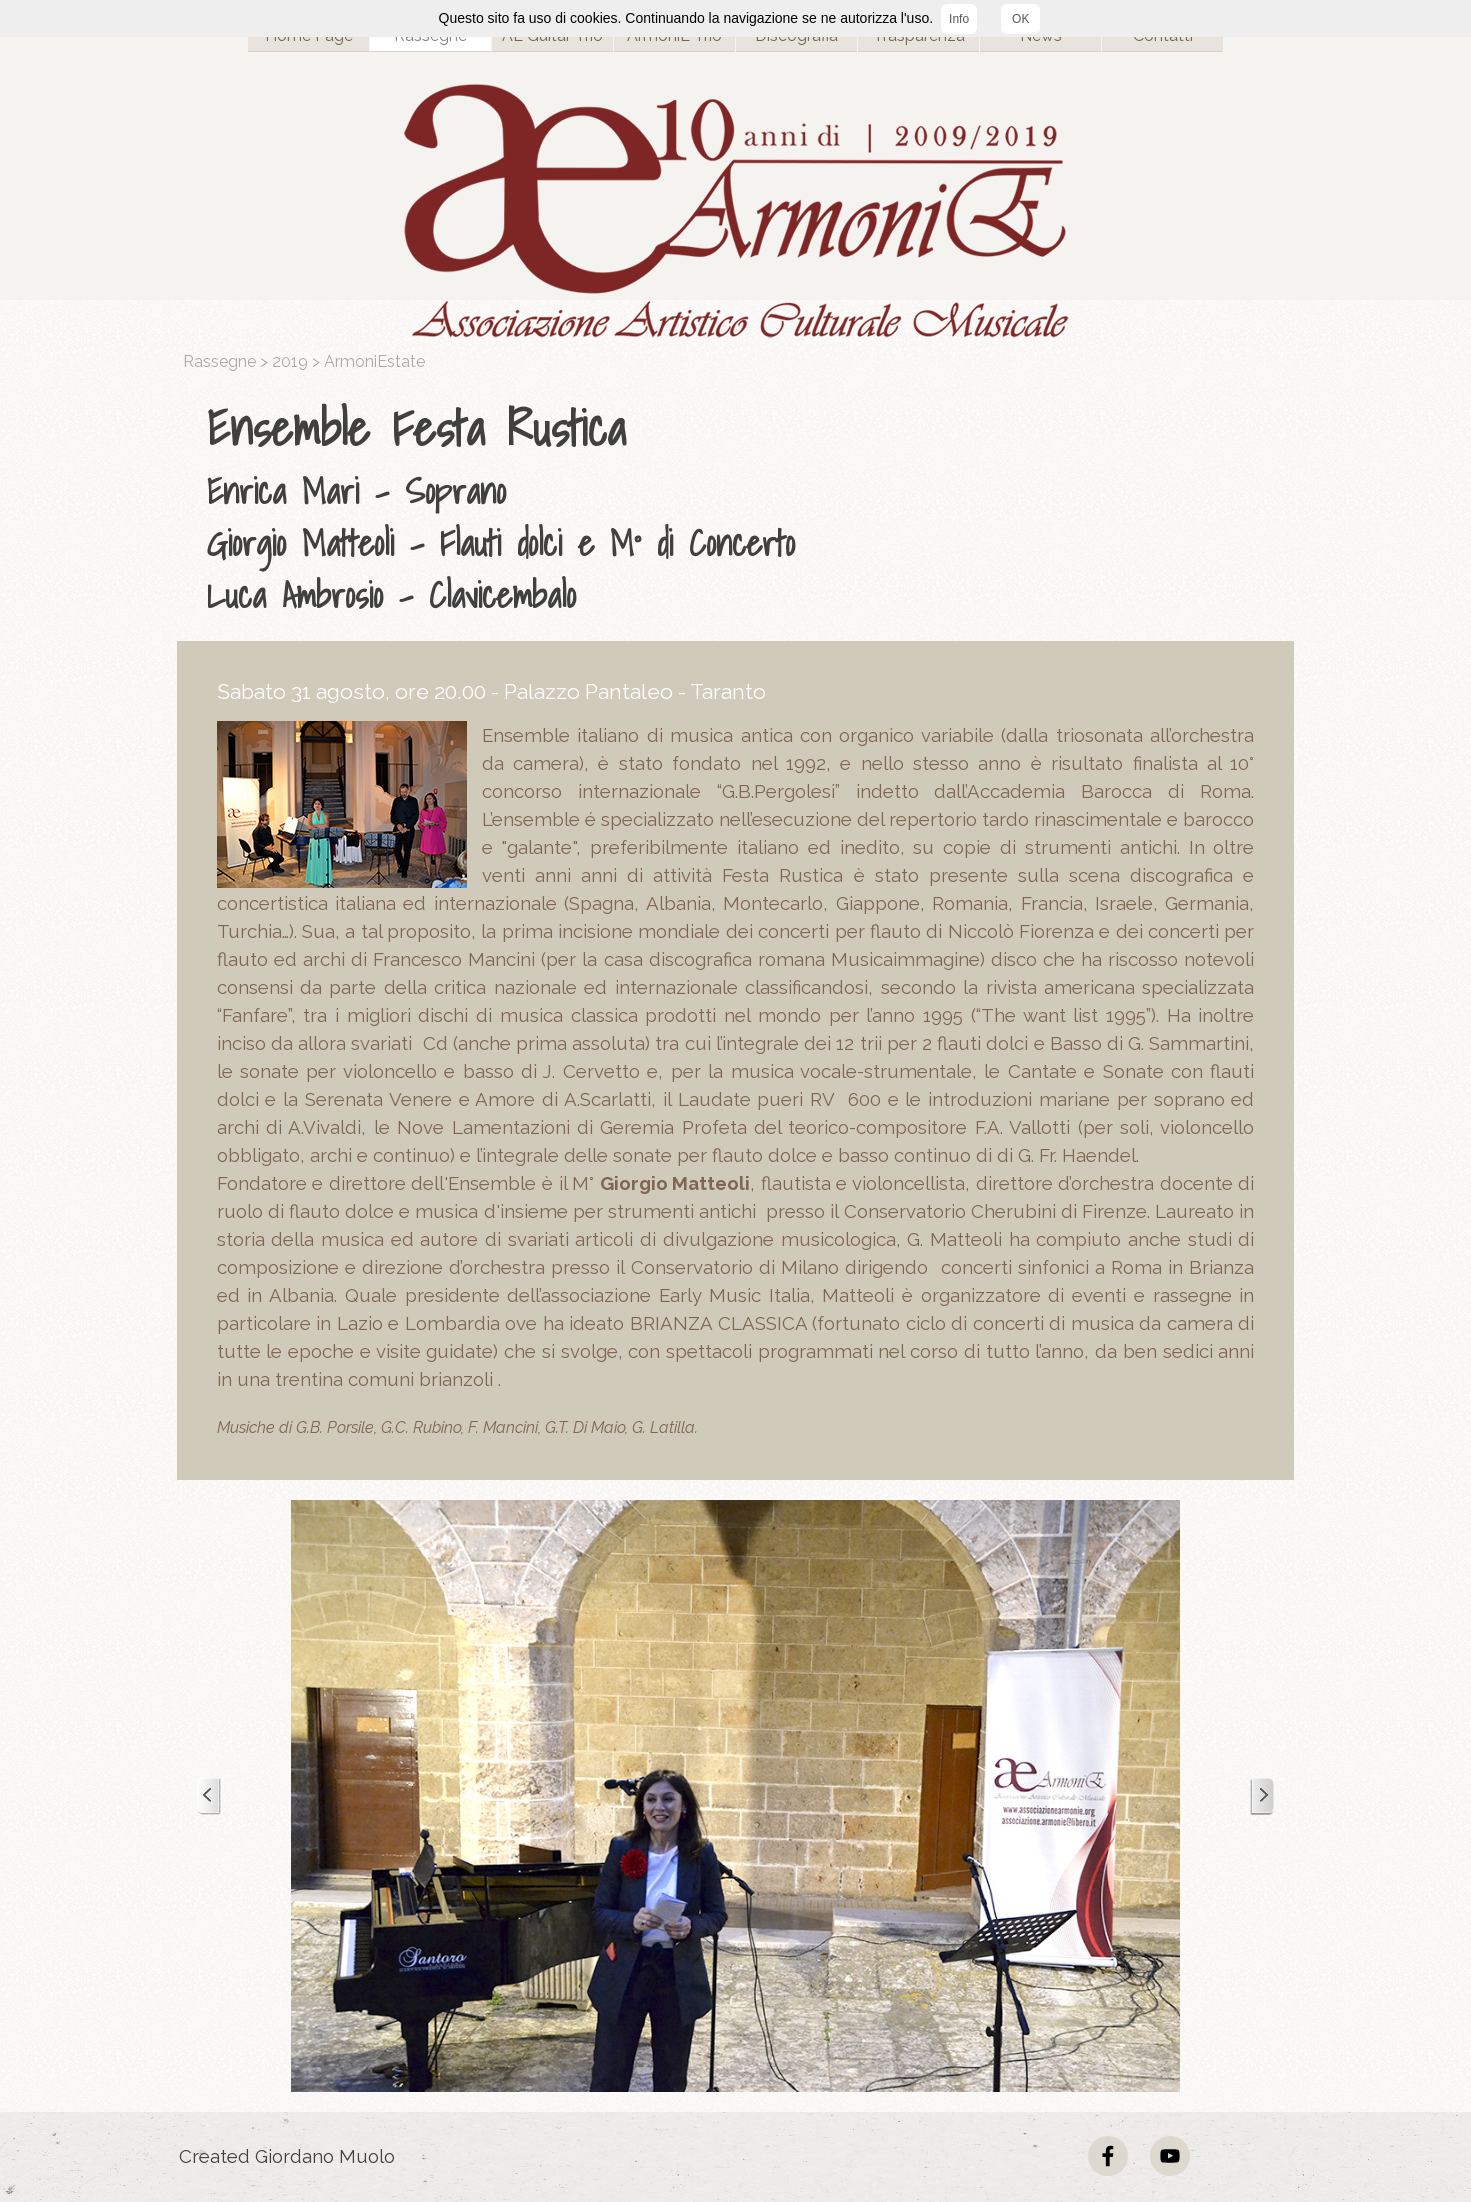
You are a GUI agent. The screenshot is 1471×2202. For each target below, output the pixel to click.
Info (959, 19)
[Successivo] (1262, 1796)
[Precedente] (209, 1796)
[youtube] (1170, 2156)
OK (1020, 19)
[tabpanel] (741, 507)
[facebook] (1108, 2156)
